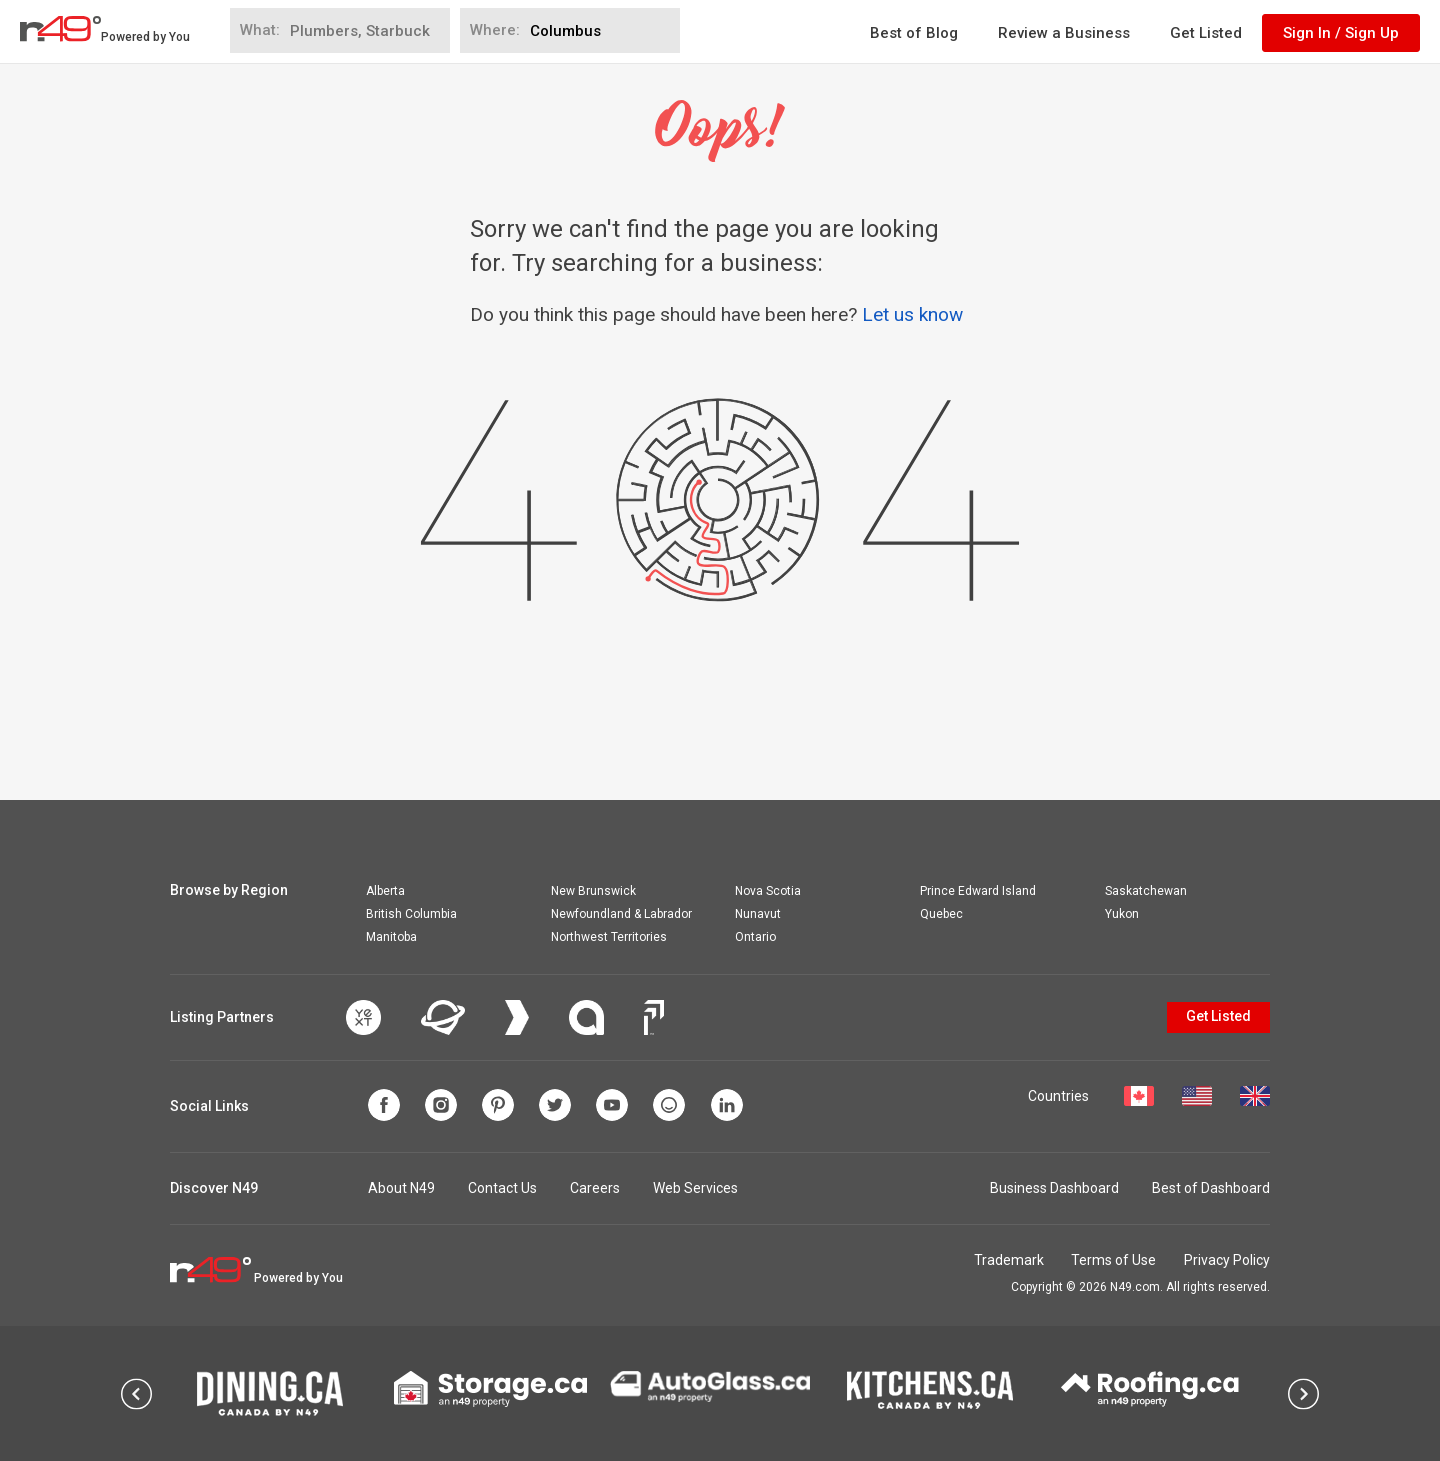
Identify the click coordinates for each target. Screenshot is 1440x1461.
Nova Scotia (768, 891)
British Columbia (411, 914)
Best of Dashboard (1211, 1188)
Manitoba (391, 937)
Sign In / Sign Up (1341, 33)
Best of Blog (914, 33)
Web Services (695, 1188)
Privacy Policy (1227, 1260)
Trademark (998, 1260)
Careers (595, 1188)
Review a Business (1064, 33)
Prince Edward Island (978, 891)
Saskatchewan (1146, 891)
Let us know (912, 314)
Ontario (755, 937)
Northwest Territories (609, 937)
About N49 (401, 1188)
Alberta (385, 891)
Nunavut (758, 914)
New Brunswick (593, 891)
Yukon (1122, 914)
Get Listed (1206, 33)
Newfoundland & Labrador (621, 914)
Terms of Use (1108, 1260)
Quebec (941, 914)
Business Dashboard (1054, 1188)
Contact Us (502, 1188)
